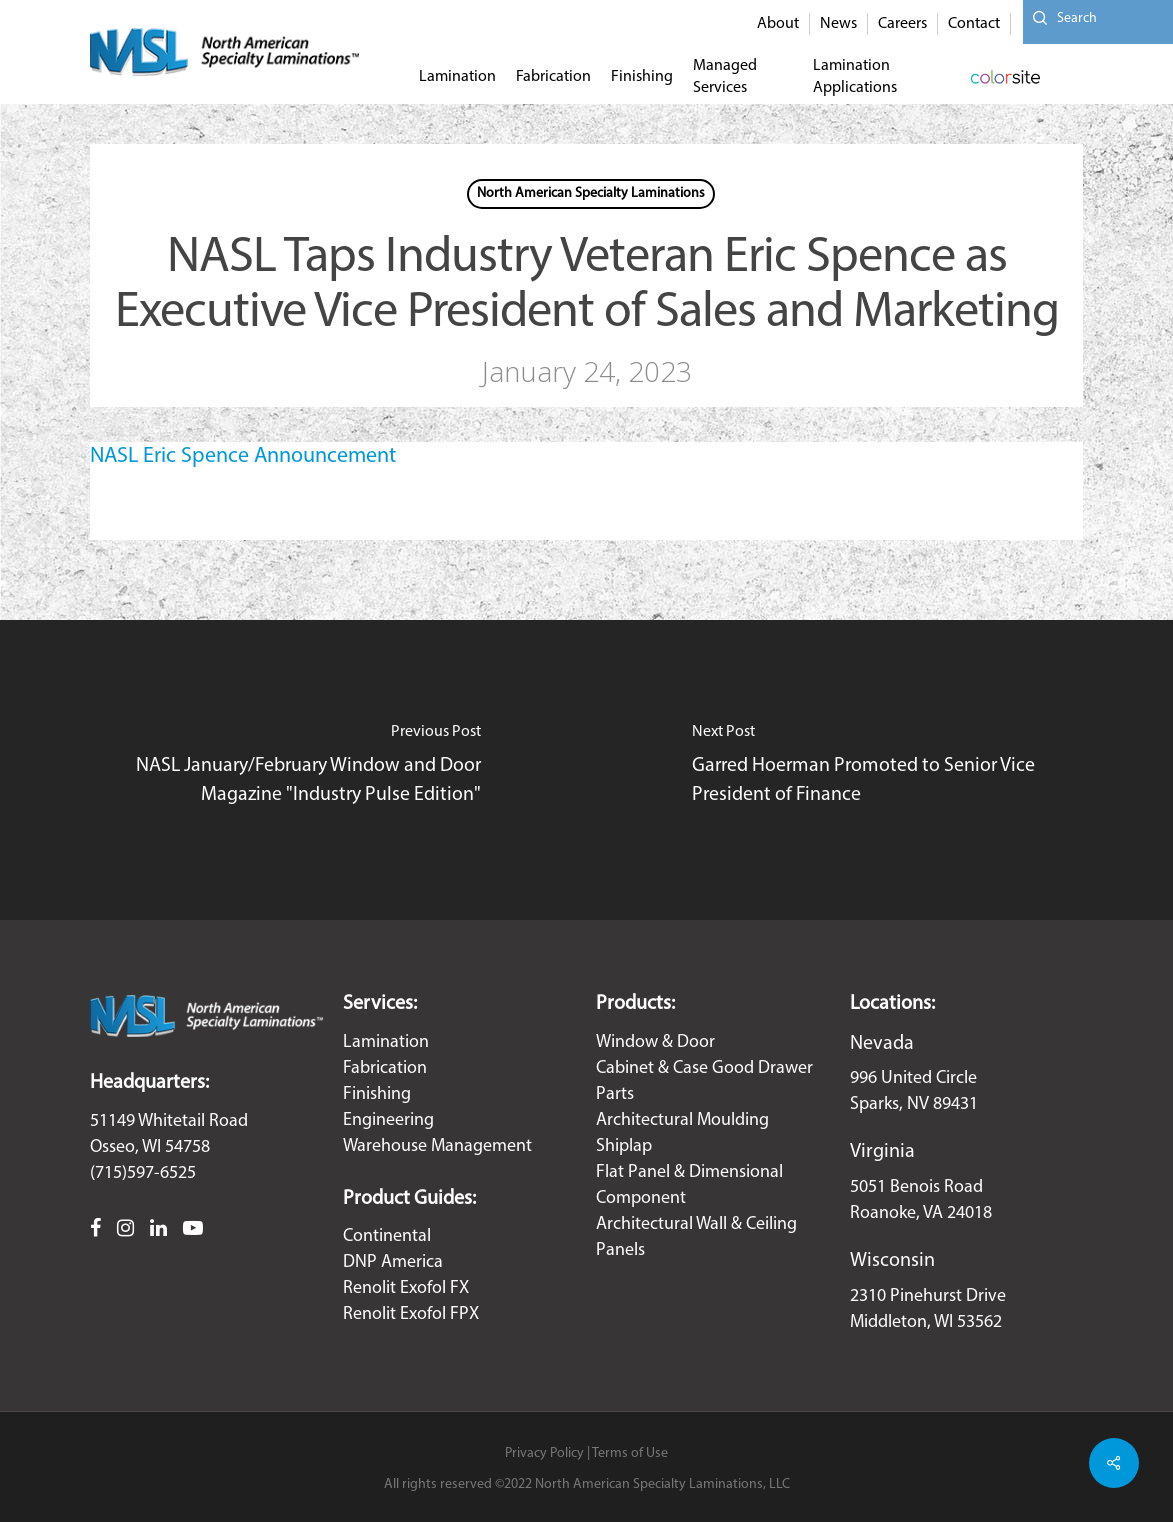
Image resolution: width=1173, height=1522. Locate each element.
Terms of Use (630, 1453)
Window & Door (655, 1042)
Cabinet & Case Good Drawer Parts (704, 1081)
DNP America (393, 1262)
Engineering (388, 1120)
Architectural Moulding (682, 1120)
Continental (387, 1236)
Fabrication (385, 1068)
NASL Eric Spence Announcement (243, 456)
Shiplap (624, 1146)
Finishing (377, 1094)
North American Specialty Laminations (591, 193)
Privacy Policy (544, 1453)
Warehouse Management (437, 1146)
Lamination (386, 1042)
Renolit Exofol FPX (411, 1314)
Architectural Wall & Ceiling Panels (696, 1237)
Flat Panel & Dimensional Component (689, 1185)
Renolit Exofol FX (406, 1288)
